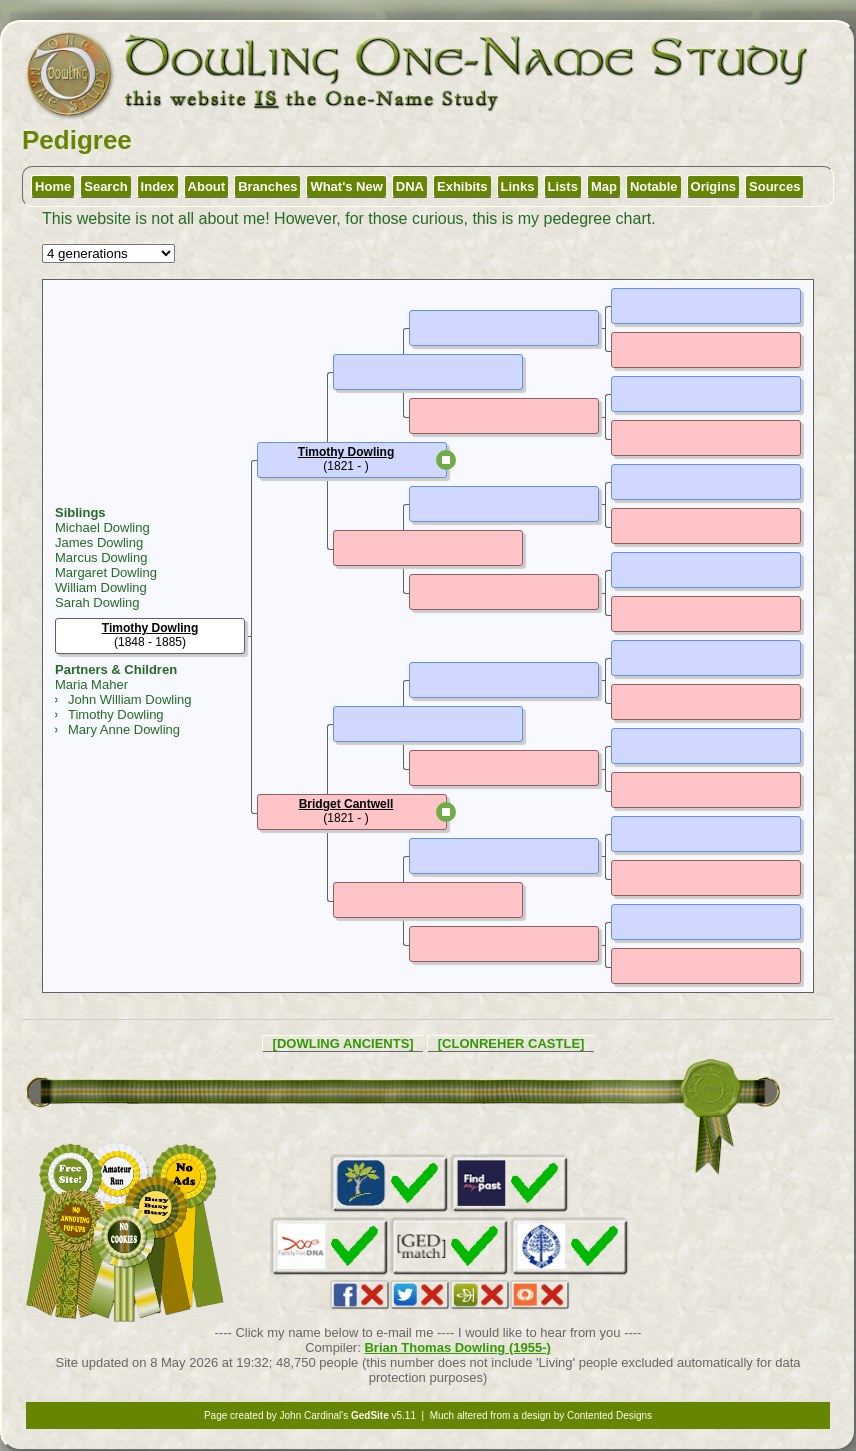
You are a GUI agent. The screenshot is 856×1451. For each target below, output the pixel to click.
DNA (410, 186)
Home (53, 186)
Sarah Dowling (97, 602)
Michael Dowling (102, 527)
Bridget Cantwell (346, 804)
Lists (563, 186)
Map (604, 186)
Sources (774, 186)
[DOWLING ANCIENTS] (343, 1043)
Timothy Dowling (116, 714)
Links (518, 186)
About (207, 186)
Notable (654, 186)
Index (158, 186)
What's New (346, 186)
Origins (714, 186)
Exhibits (462, 186)
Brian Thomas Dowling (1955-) (457, 1347)
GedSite (370, 1415)
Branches (267, 186)
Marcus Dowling (101, 557)
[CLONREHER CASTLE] (511, 1043)
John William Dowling (130, 699)
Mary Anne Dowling (124, 729)
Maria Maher (91, 684)
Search (105, 186)
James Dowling (99, 542)
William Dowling (101, 587)
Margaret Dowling (106, 572)
